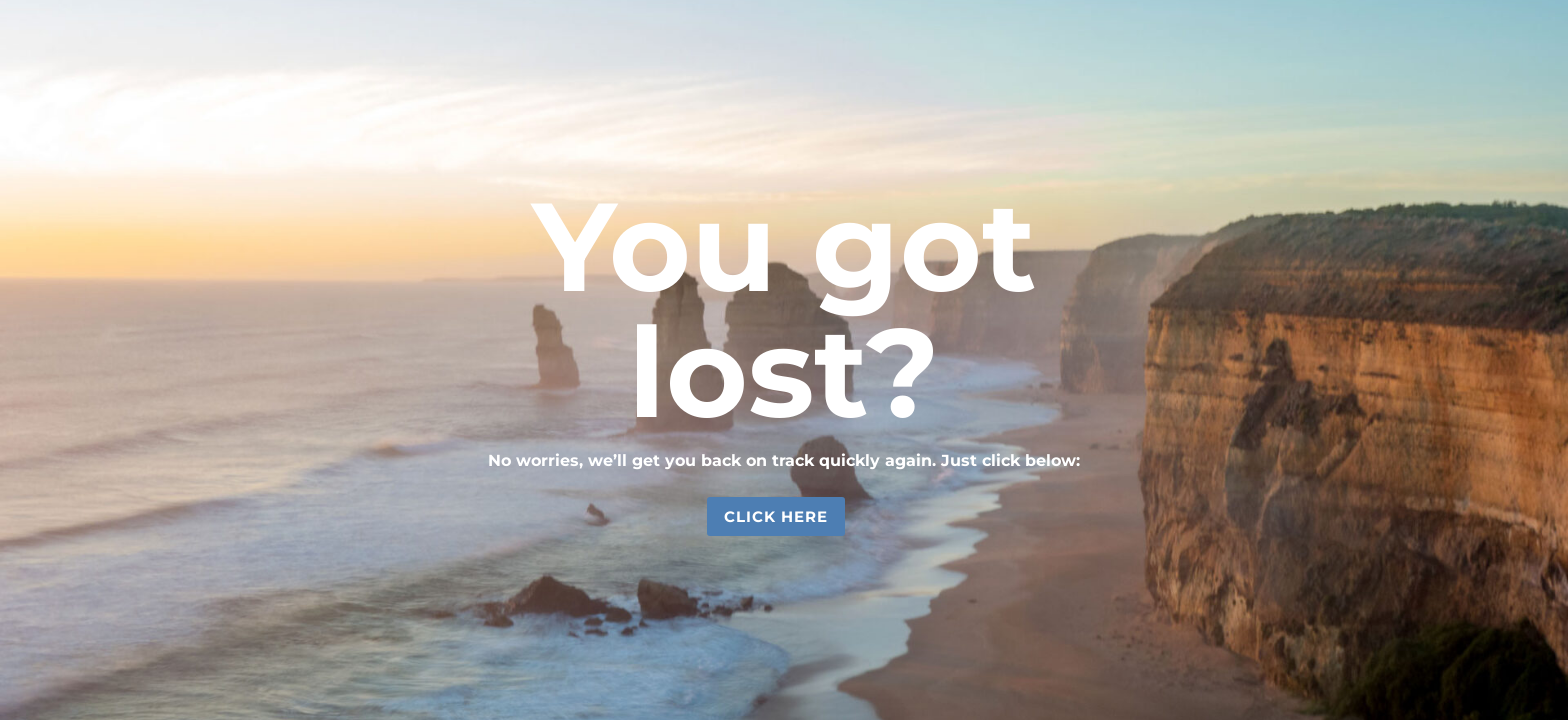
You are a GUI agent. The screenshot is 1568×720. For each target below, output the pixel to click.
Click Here (776, 516)
